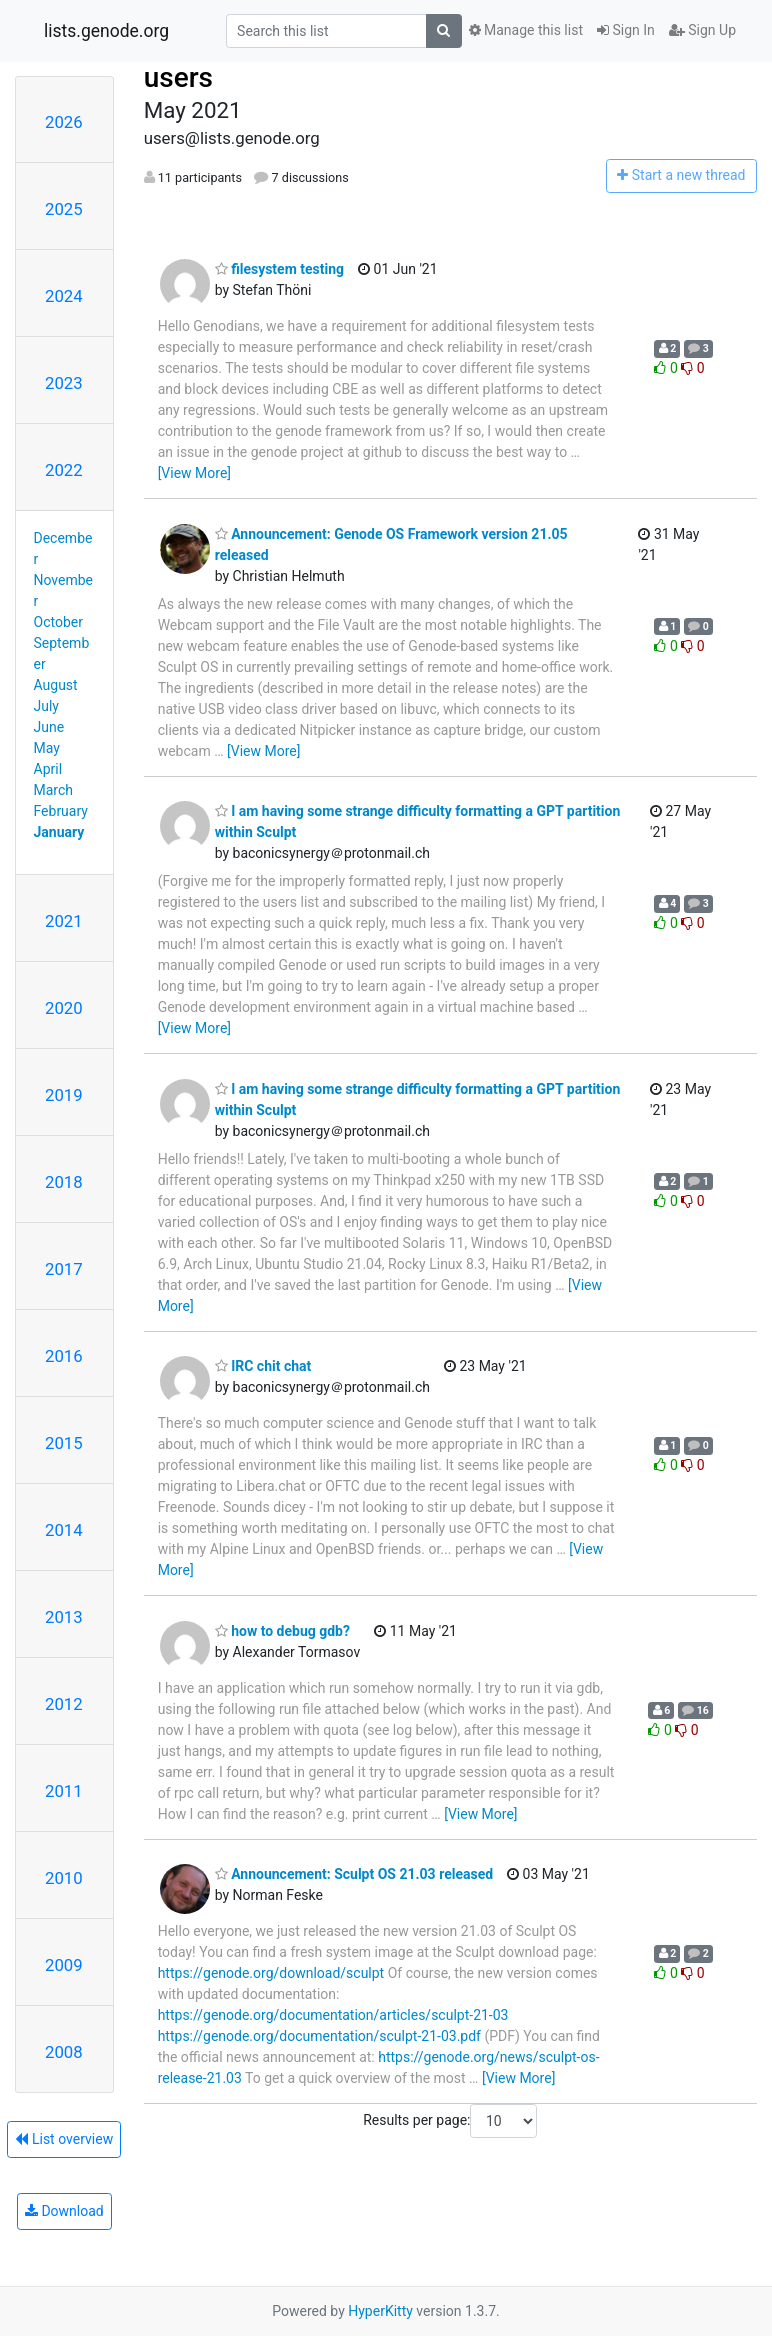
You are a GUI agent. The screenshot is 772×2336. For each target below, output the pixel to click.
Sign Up (702, 30)
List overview (64, 2139)
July (46, 706)
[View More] (194, 473)
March (54, 790)
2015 (64, 1443)
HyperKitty (380, 2311)
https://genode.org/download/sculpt (271, 1973)
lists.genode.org (106, 31)
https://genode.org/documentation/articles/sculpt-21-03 (333, 2015)
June (49, 727)
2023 (64, 383)
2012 (64, 1704)
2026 (64, 122)
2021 (64, 921)
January (59, 832)
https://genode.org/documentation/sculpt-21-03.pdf (319, 2036)
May (47, 748)
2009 (64, 1965)
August (56, 685)
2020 (64, 1008)
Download (64, 2211)
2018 (64, 1182)
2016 (64, 1356)
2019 (64, 1095)
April (48, 769)
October (58, 622)
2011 (64, 1791)
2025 (64, 209)
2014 (64, 1530)
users (178, 77)
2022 (64, 470)
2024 (64, 296)
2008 (64, 2052)
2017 (64, 1269)
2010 (64, 1878)
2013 (64, 1617)
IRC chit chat (263, 1366)
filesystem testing (279, 269)
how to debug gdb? (282, 1631)
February (61, 811)
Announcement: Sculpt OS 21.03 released (354, 1874)
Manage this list (526, 30)
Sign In (626, 30)
